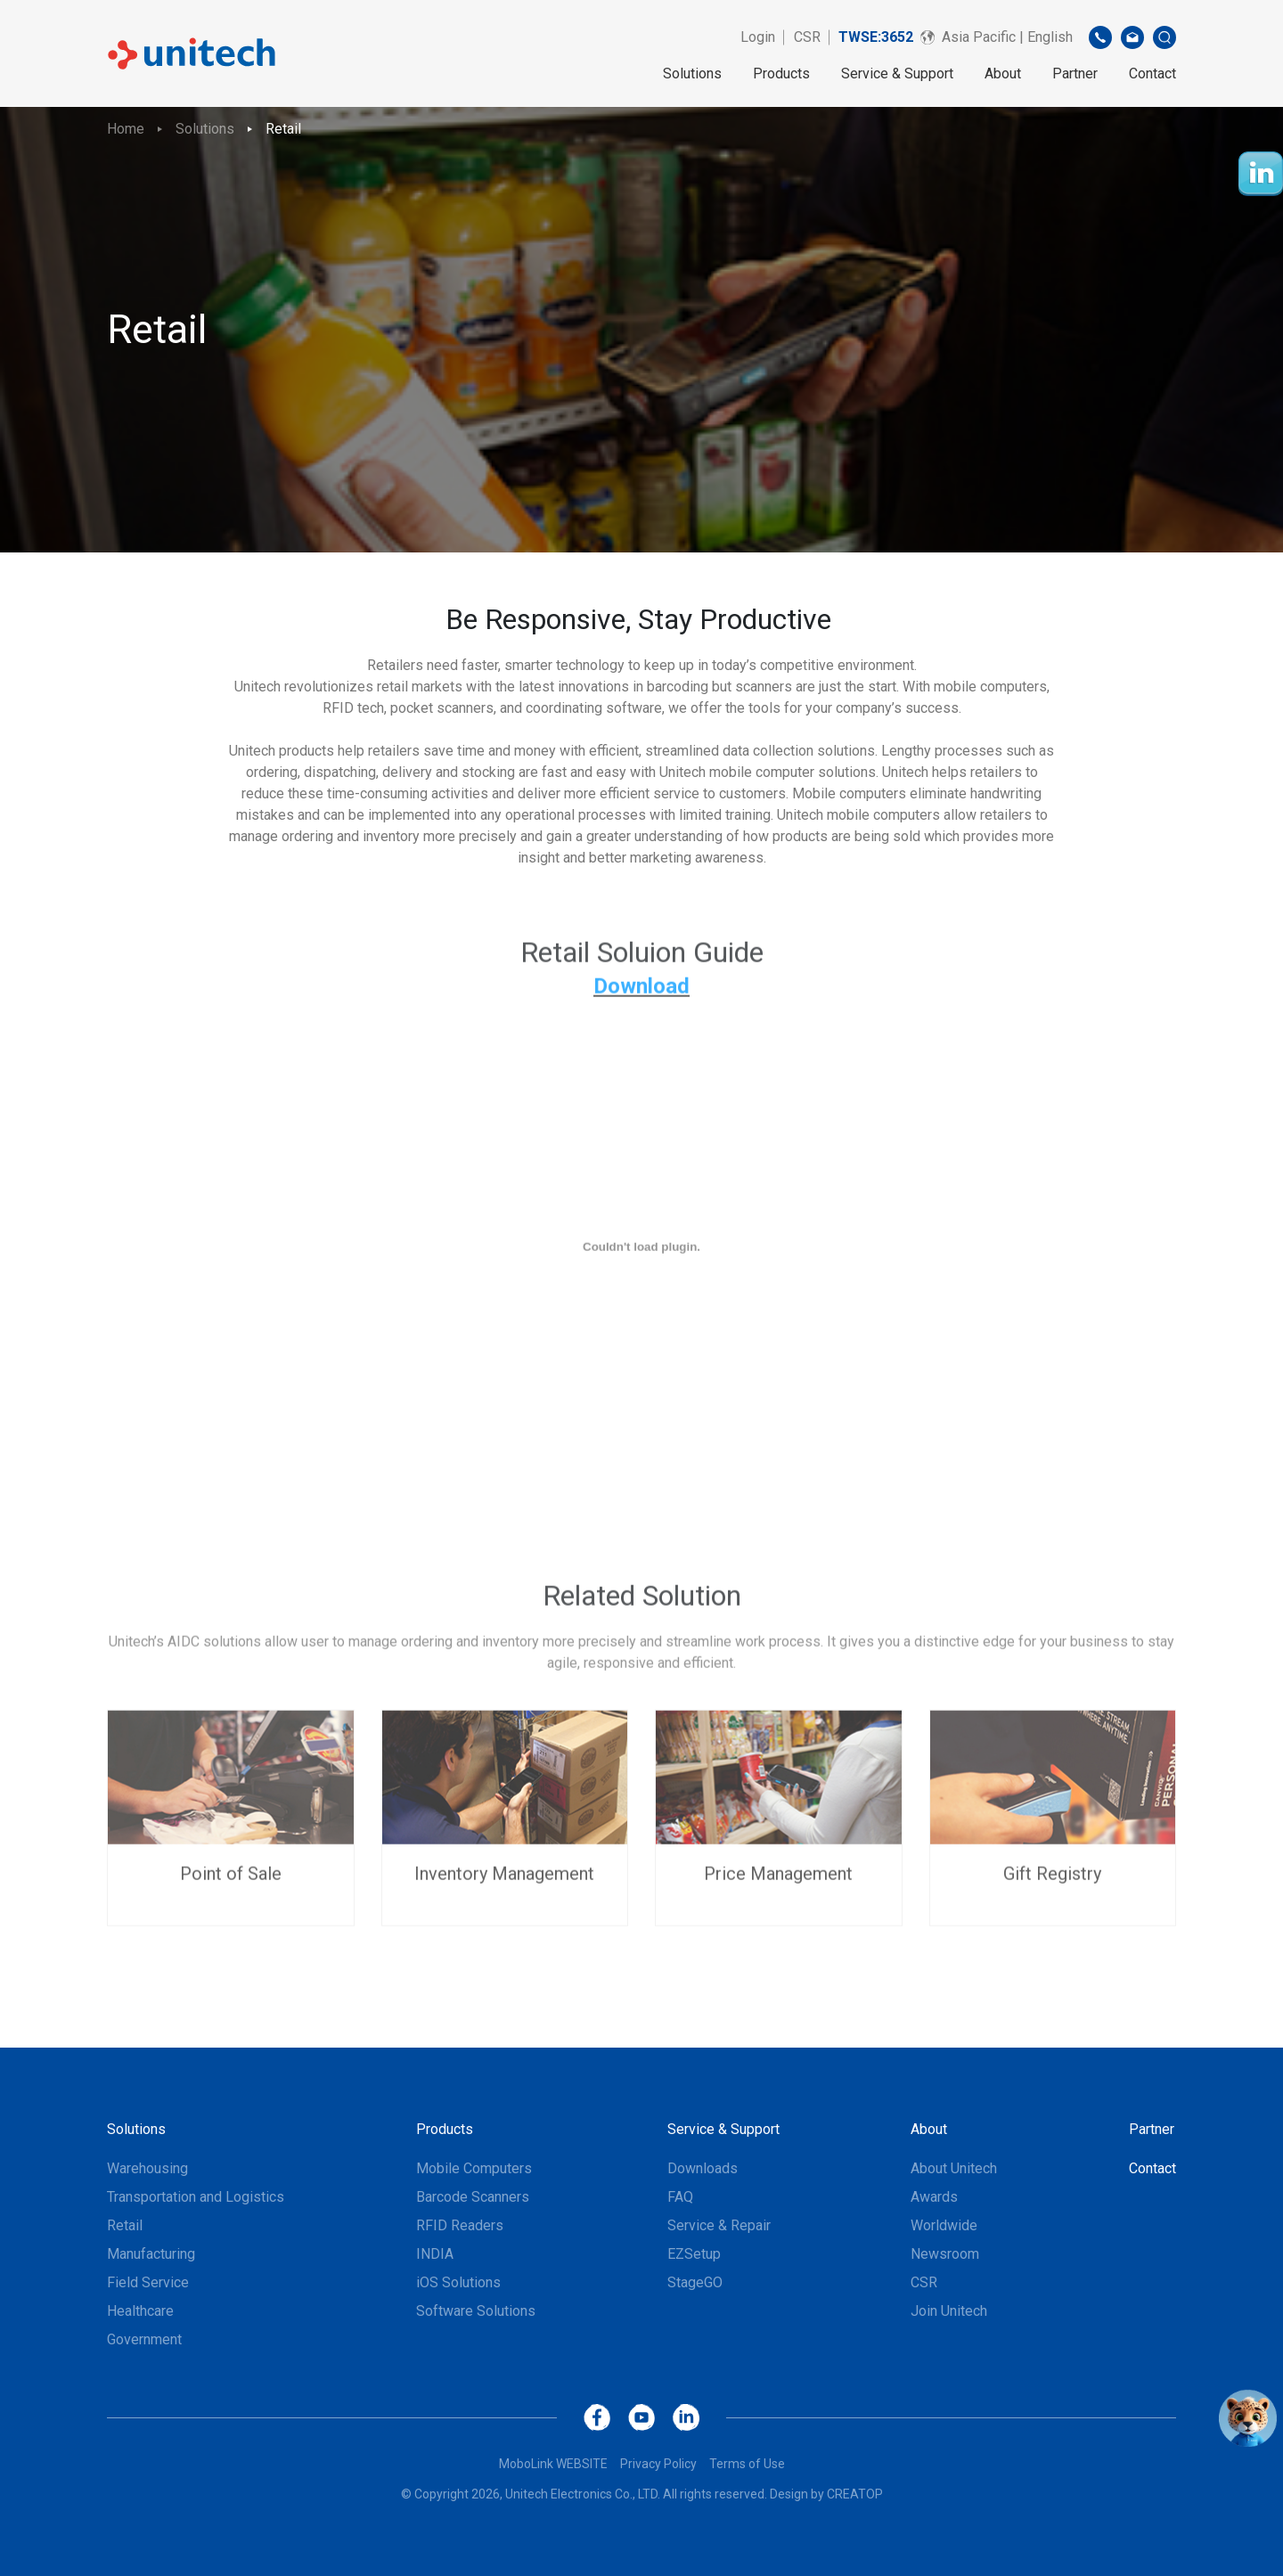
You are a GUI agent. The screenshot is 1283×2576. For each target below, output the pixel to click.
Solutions (692, 73)
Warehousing (147, 2168)
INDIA (435, 2253)
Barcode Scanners (472, 2196)
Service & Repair (719, 2225)
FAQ (680, 2196)
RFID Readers (459, 2225)
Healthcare (140, 2310)
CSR (807, 37)
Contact (1152, 73)
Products (781, 73)
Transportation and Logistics (195, 2196)
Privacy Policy (658, 2464)
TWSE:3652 (875, 37)
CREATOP (855, 2494)
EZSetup (694, 2253)
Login (757, 37)
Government (144, 2339)
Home (125, 128)
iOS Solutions (458, 2282)
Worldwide (944, 2225)
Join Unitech (949, 2310)
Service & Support (897, 73)
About (1003, 73)
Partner (1075, 73)
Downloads (702, 2168)
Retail (283, 128)
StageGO (695, 2282)
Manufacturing (151, 2253)
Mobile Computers (474, 2168)
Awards (934, 2196)
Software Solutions (475, 2310)
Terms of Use (747, 2464)
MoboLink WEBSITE (553, 2464)
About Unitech (954, 2168)
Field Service (148, 2282)
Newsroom (945, 2253)
